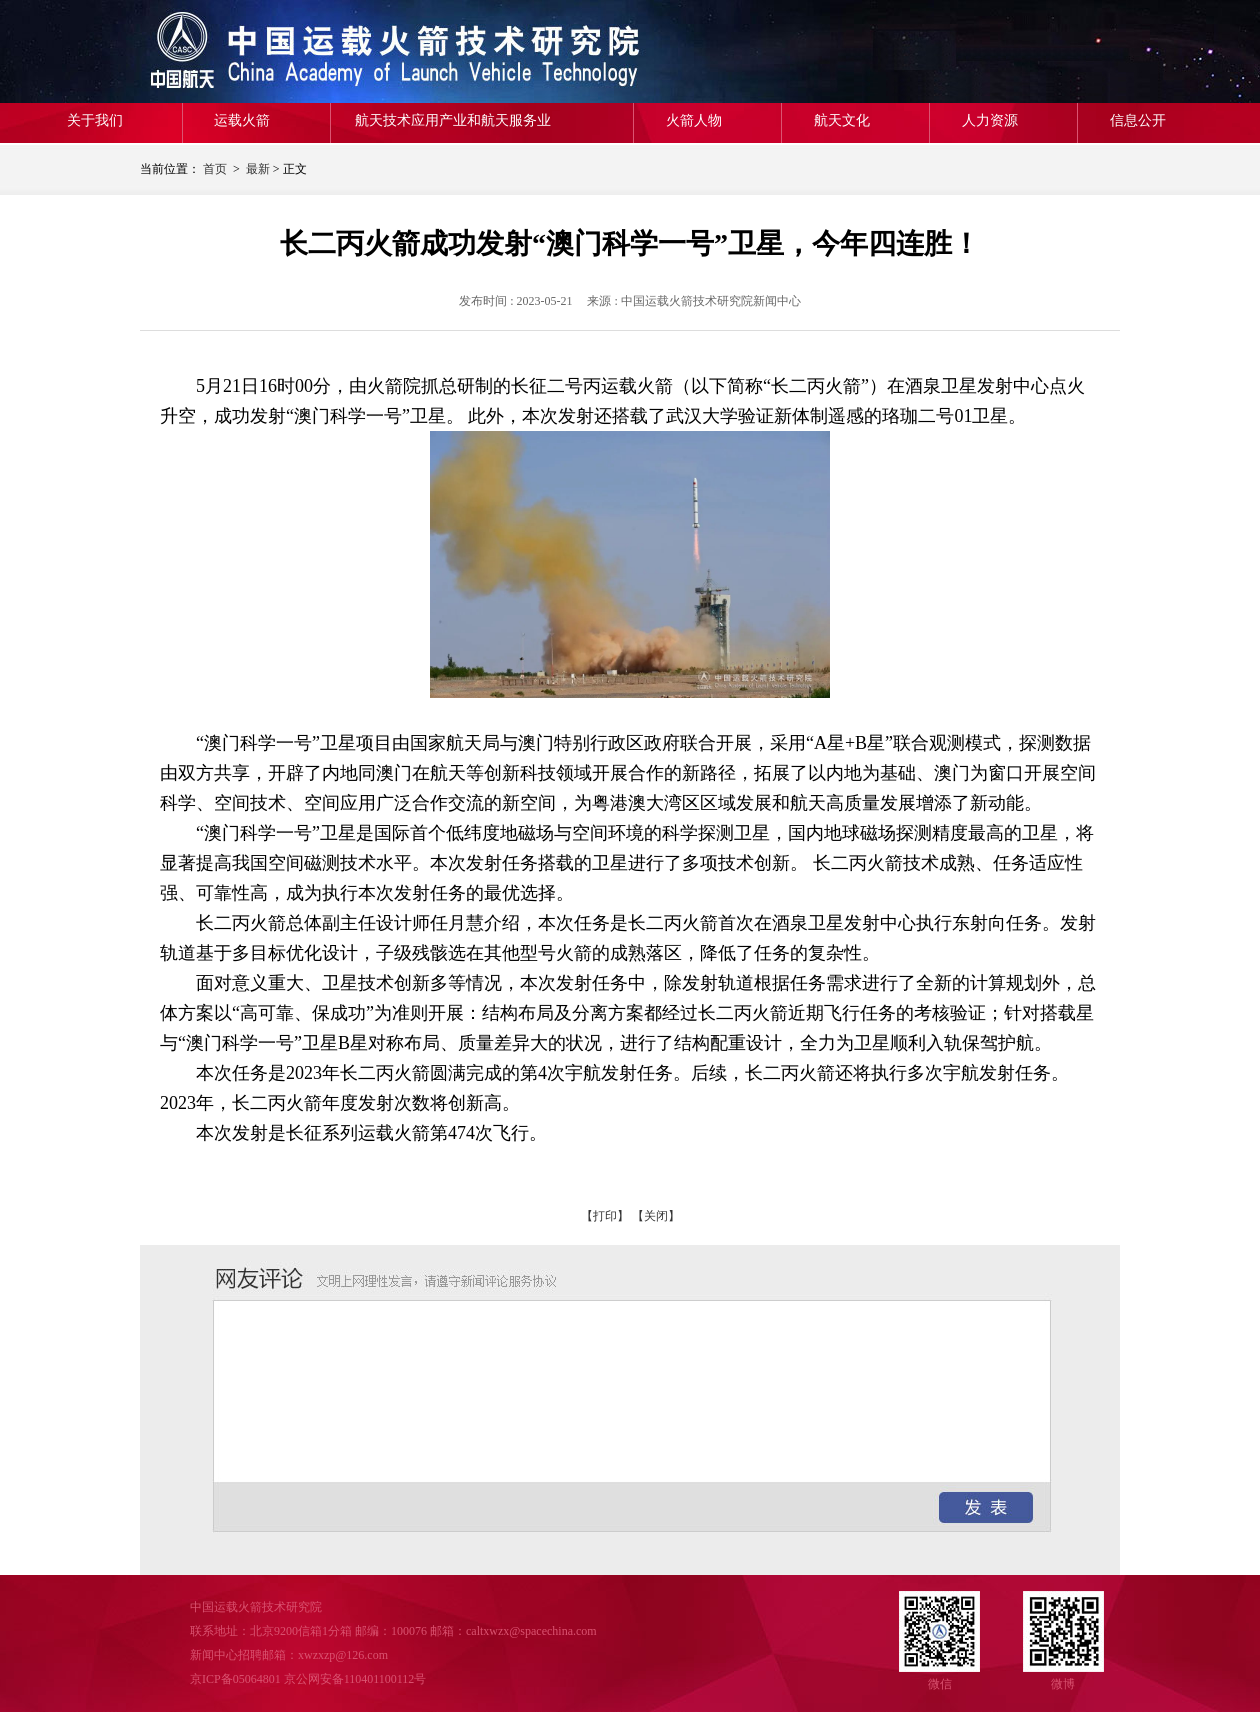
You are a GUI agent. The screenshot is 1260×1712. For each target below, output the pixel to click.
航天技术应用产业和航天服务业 (453, 120)
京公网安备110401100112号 (355, 1679)
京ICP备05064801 (235, 1679)
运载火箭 (242, 120)
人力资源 (990, 120)
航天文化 (842, 120)
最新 (258, 169)
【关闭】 (656, 1216)
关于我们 (95, 120)
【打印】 (605, 1216)
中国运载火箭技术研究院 (285, 51)
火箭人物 (694, 120)
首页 (215, 169)
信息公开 (1138, 120)
